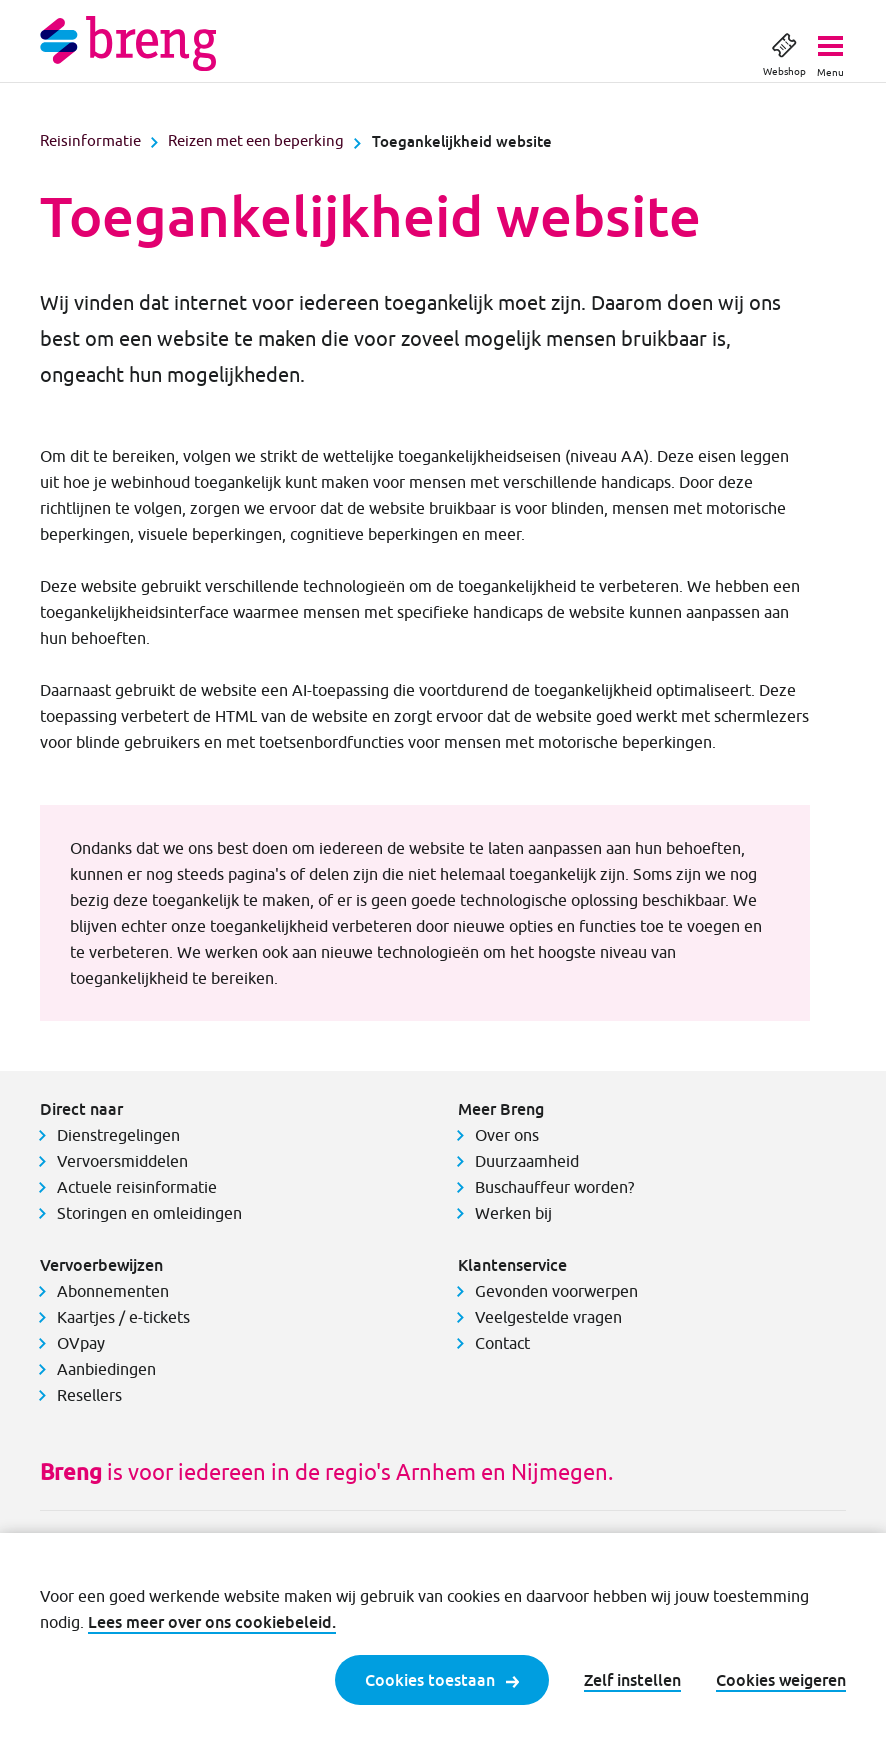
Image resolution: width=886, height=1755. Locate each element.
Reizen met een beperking (256, 140)
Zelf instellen (632, 1680)
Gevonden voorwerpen (556, 1291)
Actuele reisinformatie (137, 1187)
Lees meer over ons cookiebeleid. (212, 1622)
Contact (502, 1343)
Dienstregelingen (118, 1135)
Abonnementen (113, 1291)
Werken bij (513, 1213)
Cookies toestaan (442, 1680)
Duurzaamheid (527, 1161)
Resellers (89, 1395)
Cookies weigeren (781, 1680)
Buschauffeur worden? (554, 1187)
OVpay (81, 1343)
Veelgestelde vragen (548, 1317)
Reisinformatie (90, 140)
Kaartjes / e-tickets (123, 1317)
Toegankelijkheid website (462, 141)
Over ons (507, 1135)
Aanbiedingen (106, 1369)
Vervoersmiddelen (122, 1161)
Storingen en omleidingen (149, 1213)
